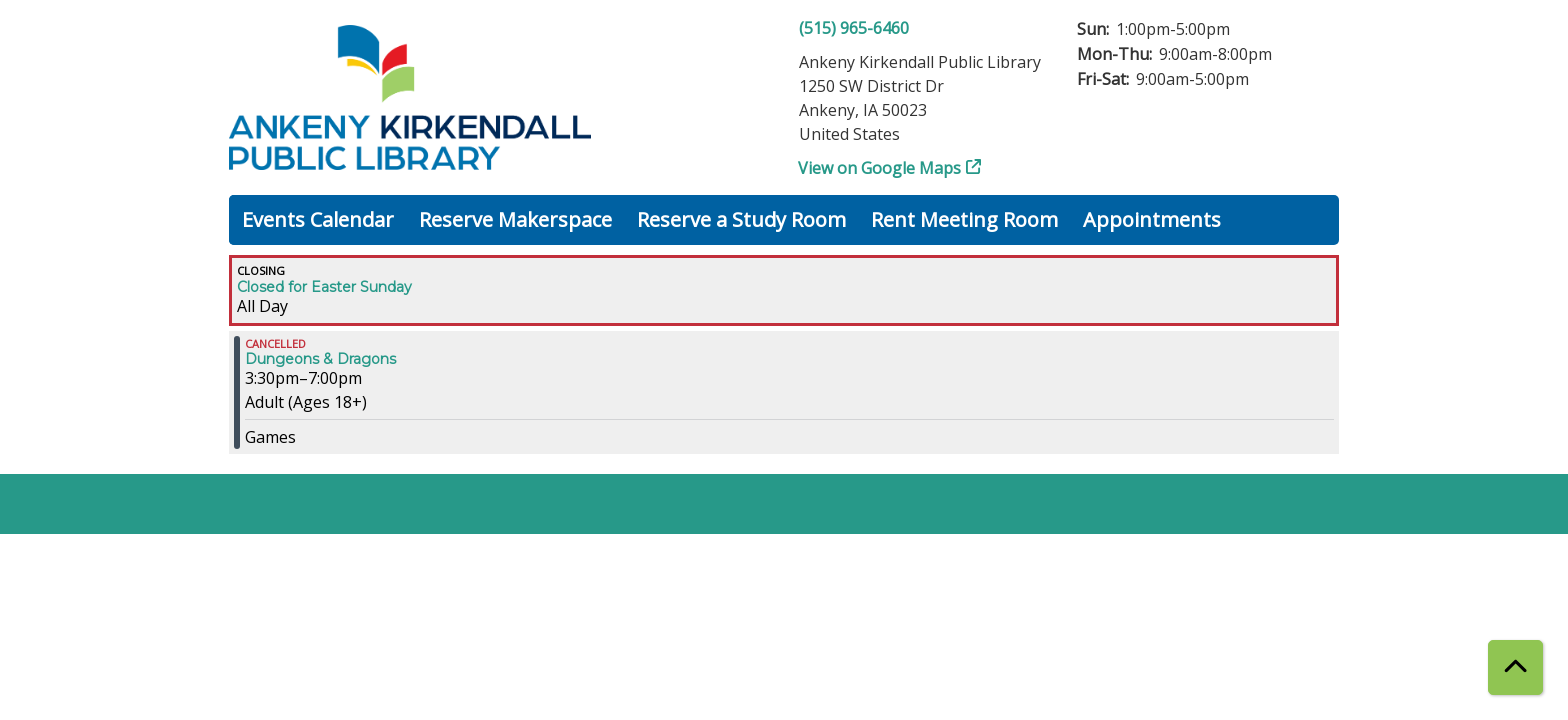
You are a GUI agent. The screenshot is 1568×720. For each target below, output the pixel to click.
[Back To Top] (1515, 667)
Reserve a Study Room (741, 219)
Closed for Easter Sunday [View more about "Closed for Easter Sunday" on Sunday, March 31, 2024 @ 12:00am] (324, 287)
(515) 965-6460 (854, 28)
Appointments (1152, 219)
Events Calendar (318, 219)
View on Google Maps (880, 168)
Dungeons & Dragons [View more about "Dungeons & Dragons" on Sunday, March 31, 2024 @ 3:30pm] (320, 359)
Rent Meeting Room (964, 219)
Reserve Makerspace (515, 219)
